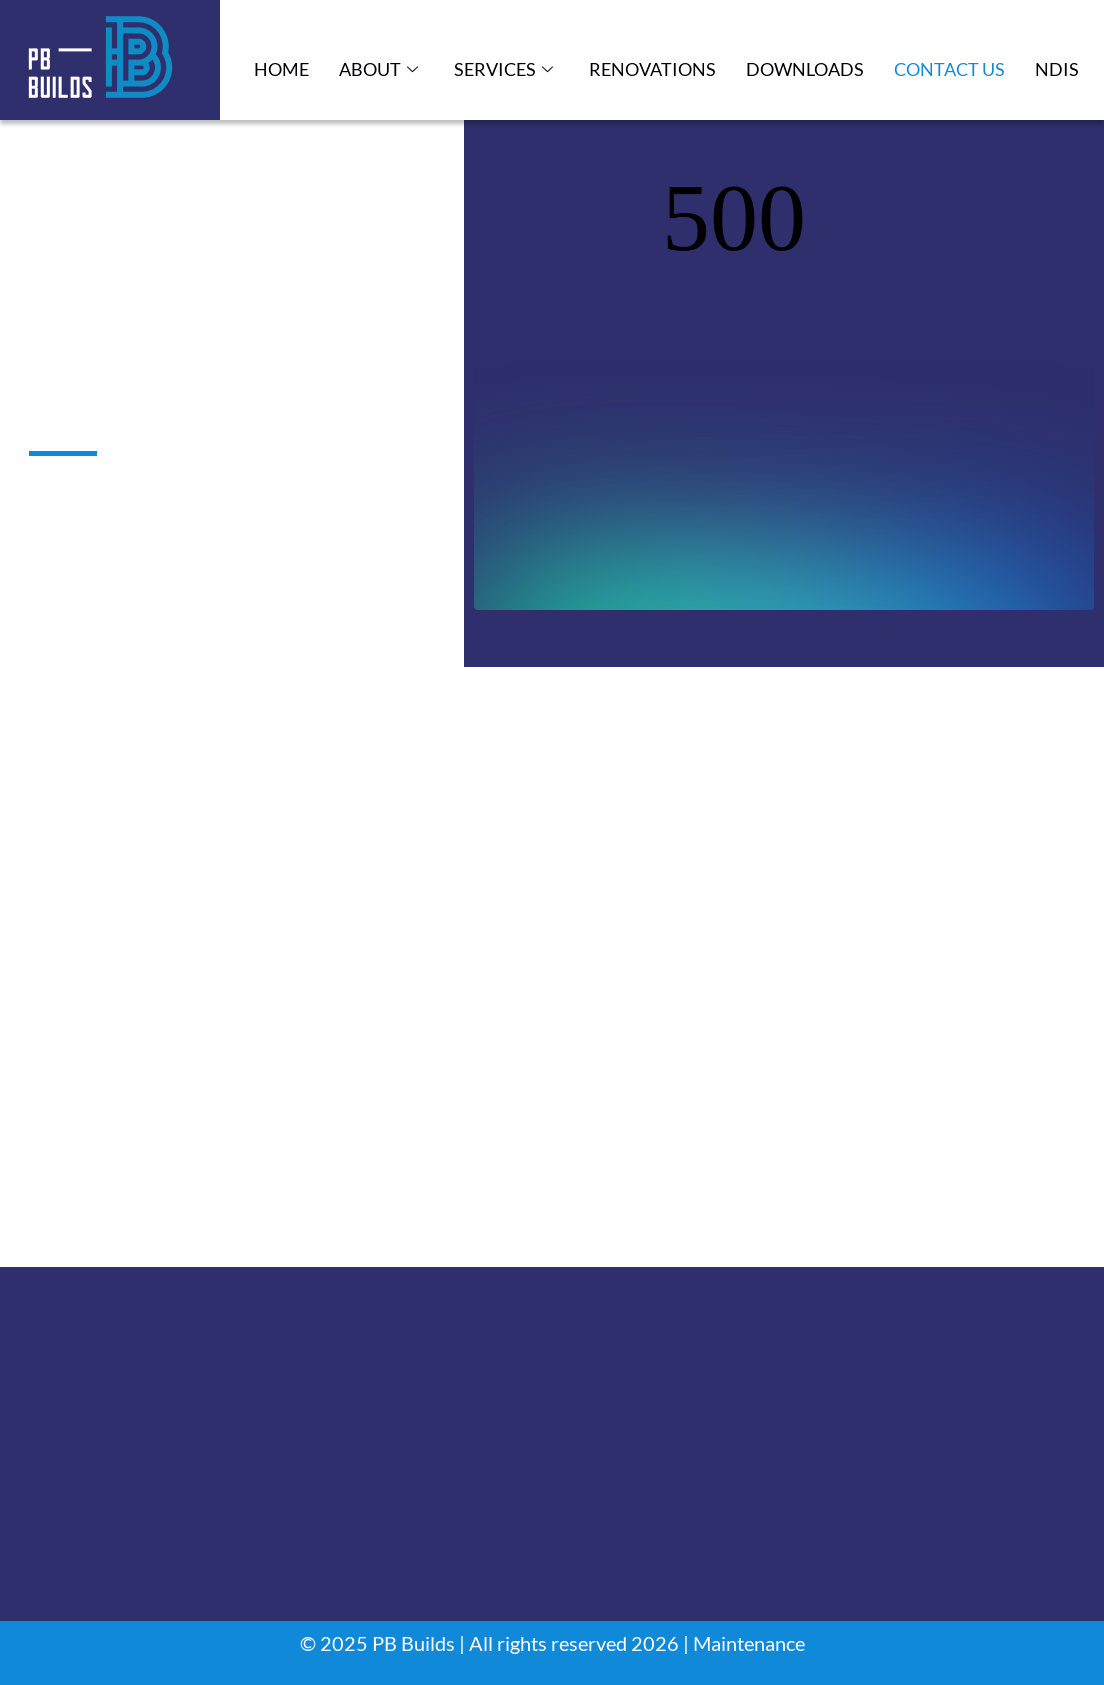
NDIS (1057, 69)
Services (503, 69)
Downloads (805, 69)
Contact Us (949, 69)
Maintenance (749, 1643)
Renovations (652, 69)
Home (281, 69)
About (378, 69)
